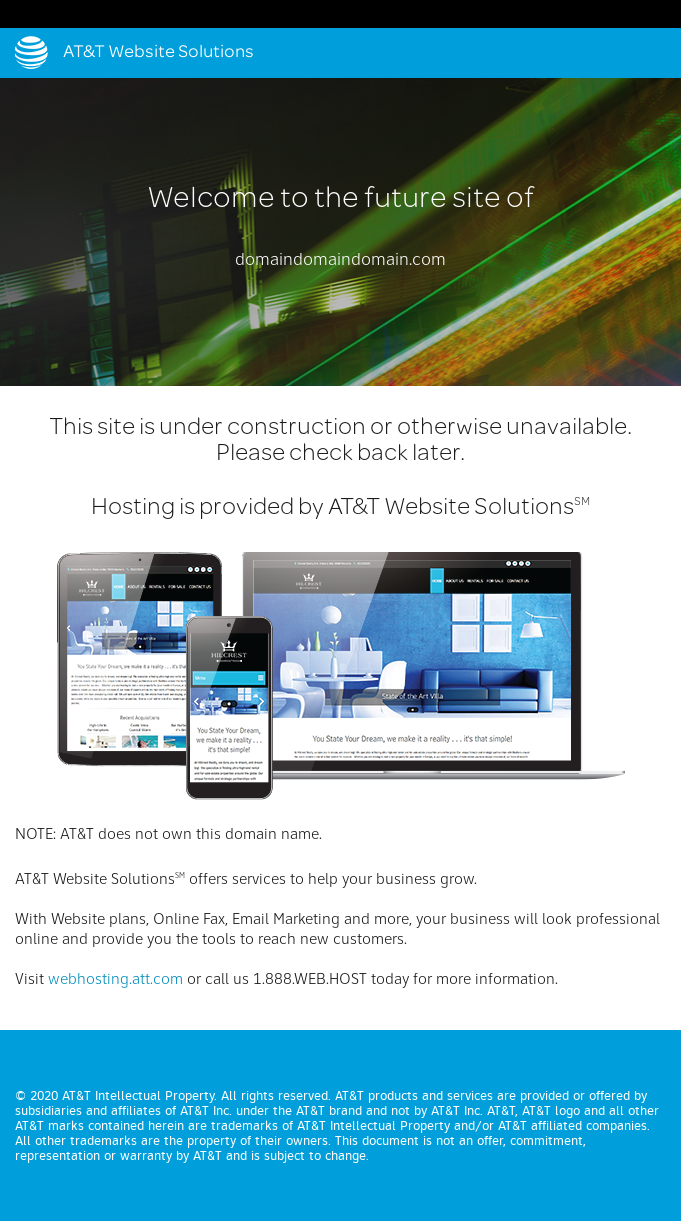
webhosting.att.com (115, 980)
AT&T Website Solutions (158, 53)
